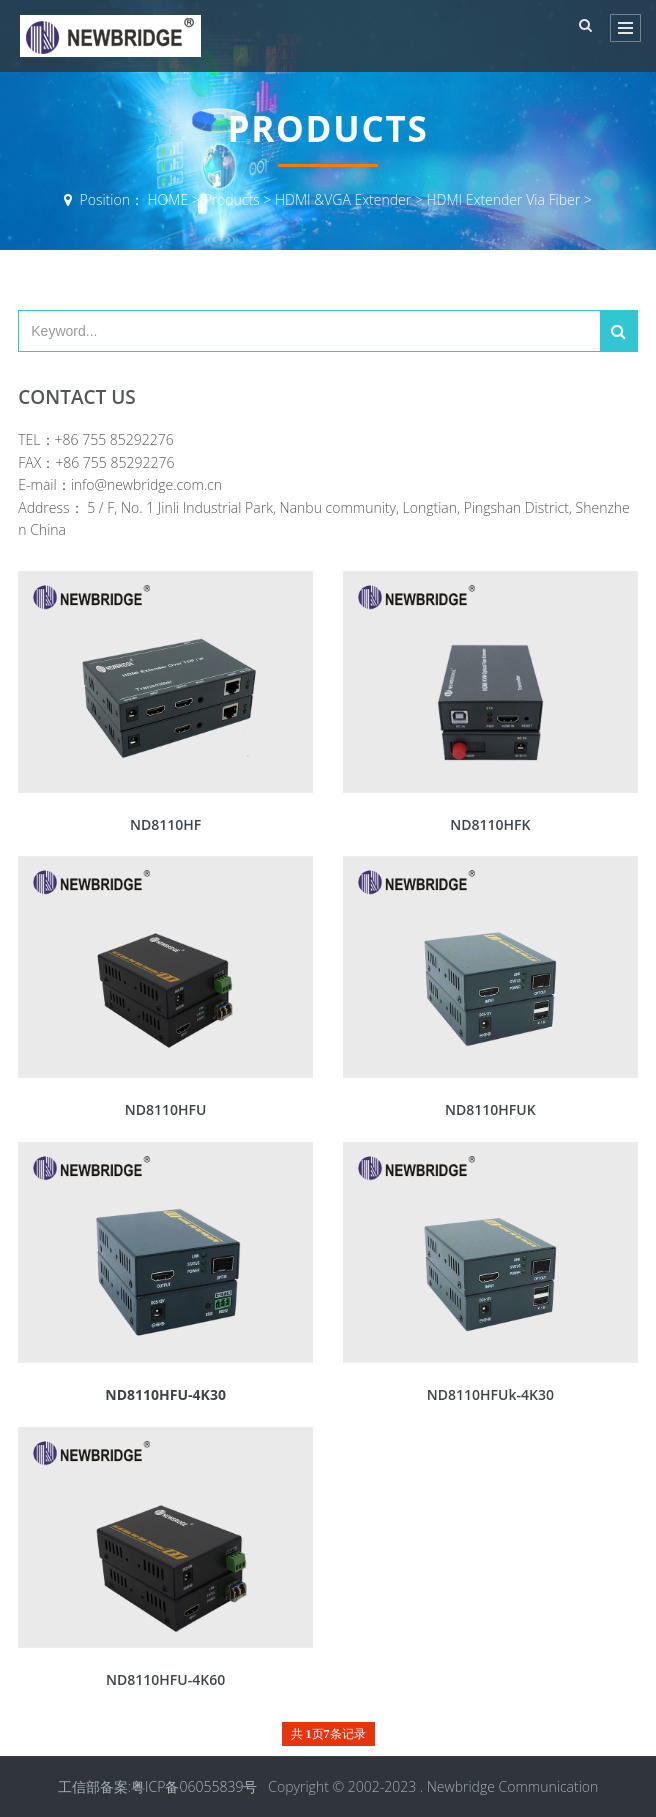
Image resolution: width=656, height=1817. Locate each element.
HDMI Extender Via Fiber (504, 199)
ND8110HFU (166, 1109)
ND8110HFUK (490, 1109)
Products (231, 199)
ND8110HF (165, 824)
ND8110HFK (490, 824)
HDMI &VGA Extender (343, 199)
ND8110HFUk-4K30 (490, 1394)
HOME (168, 199)
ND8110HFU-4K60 (165, 1679)
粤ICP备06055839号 (194, 1786)
